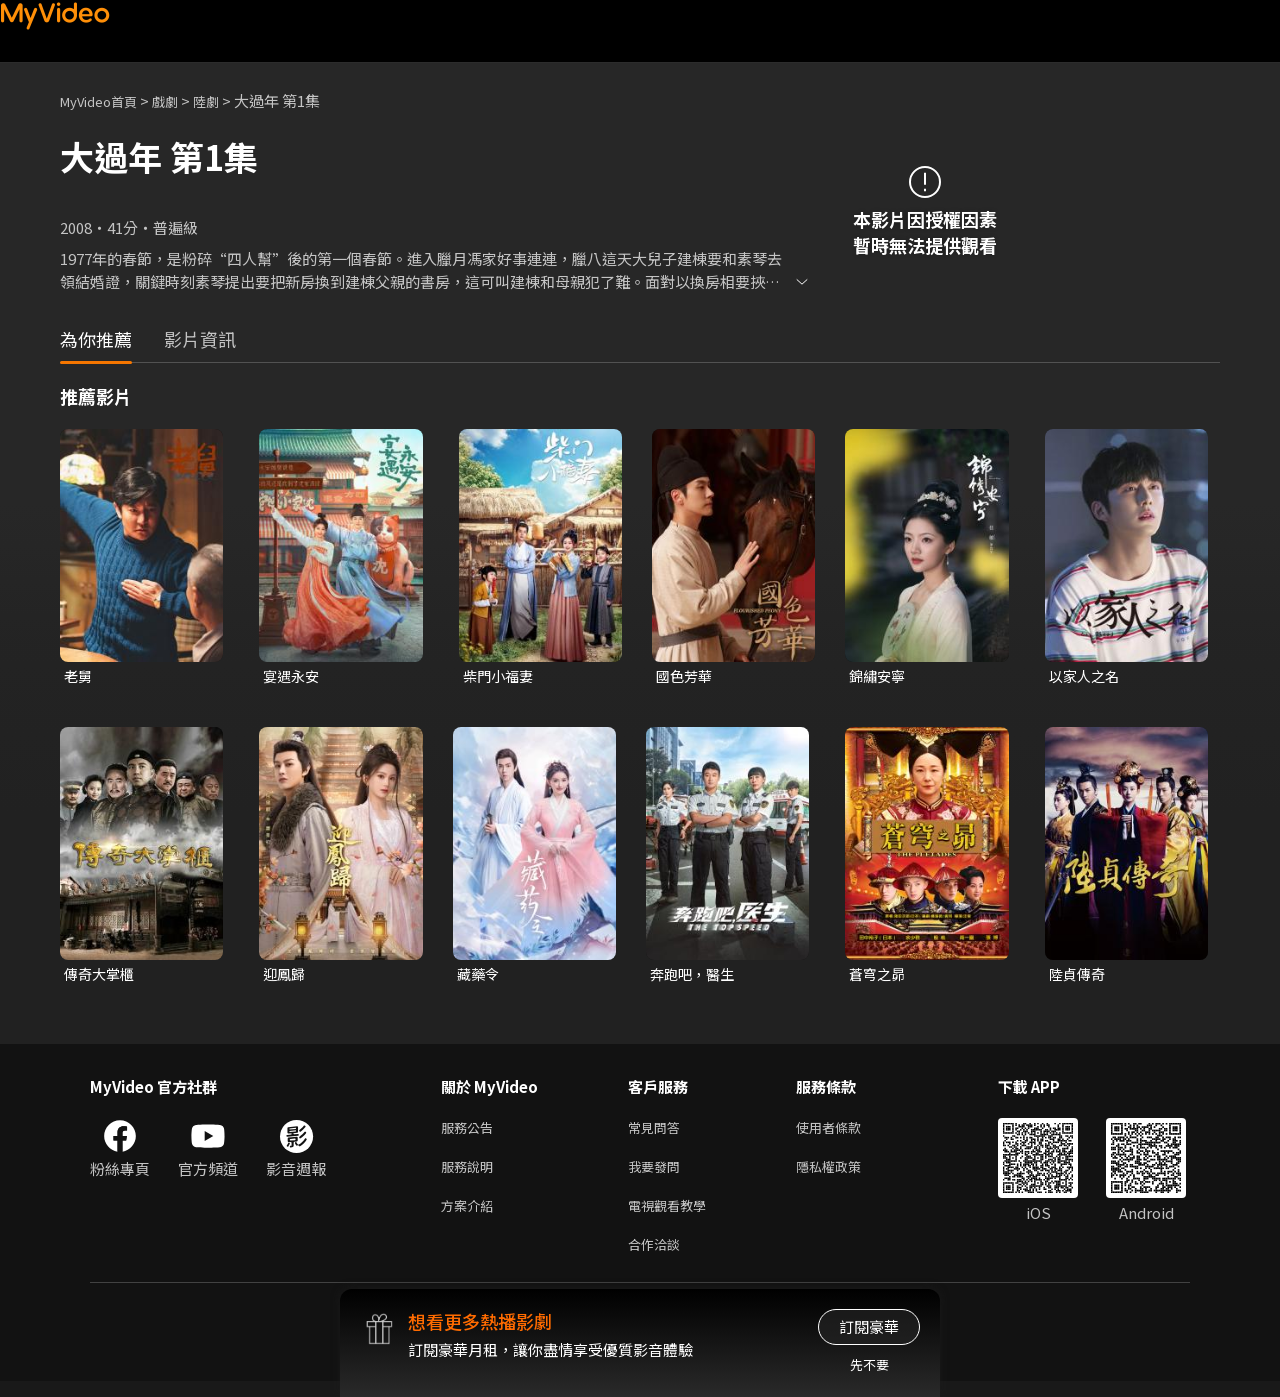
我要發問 (658, 1174)
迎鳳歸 (285, 976)
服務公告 (471, 1132)
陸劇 (226, 100)
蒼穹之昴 (879, 976)
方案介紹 (471, 1216)
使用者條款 (845, 1132)
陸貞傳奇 (1079, 976)
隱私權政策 (845, 1174)
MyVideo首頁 (105, 100)
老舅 (79, 676)
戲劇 (181, 100)
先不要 (869, 1364)
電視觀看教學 (673, 1216)
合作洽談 (658, 1258)
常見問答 (658, 1132)
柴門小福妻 (500, 676)
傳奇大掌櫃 (101, 976)
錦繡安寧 (879, 676)
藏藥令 (479, 976)
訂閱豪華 (869, 1326)
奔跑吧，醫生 (695, 976)
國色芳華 (686, 676)
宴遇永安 (293, 676)
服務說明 (471, 1174)
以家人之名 (1086, 676)
